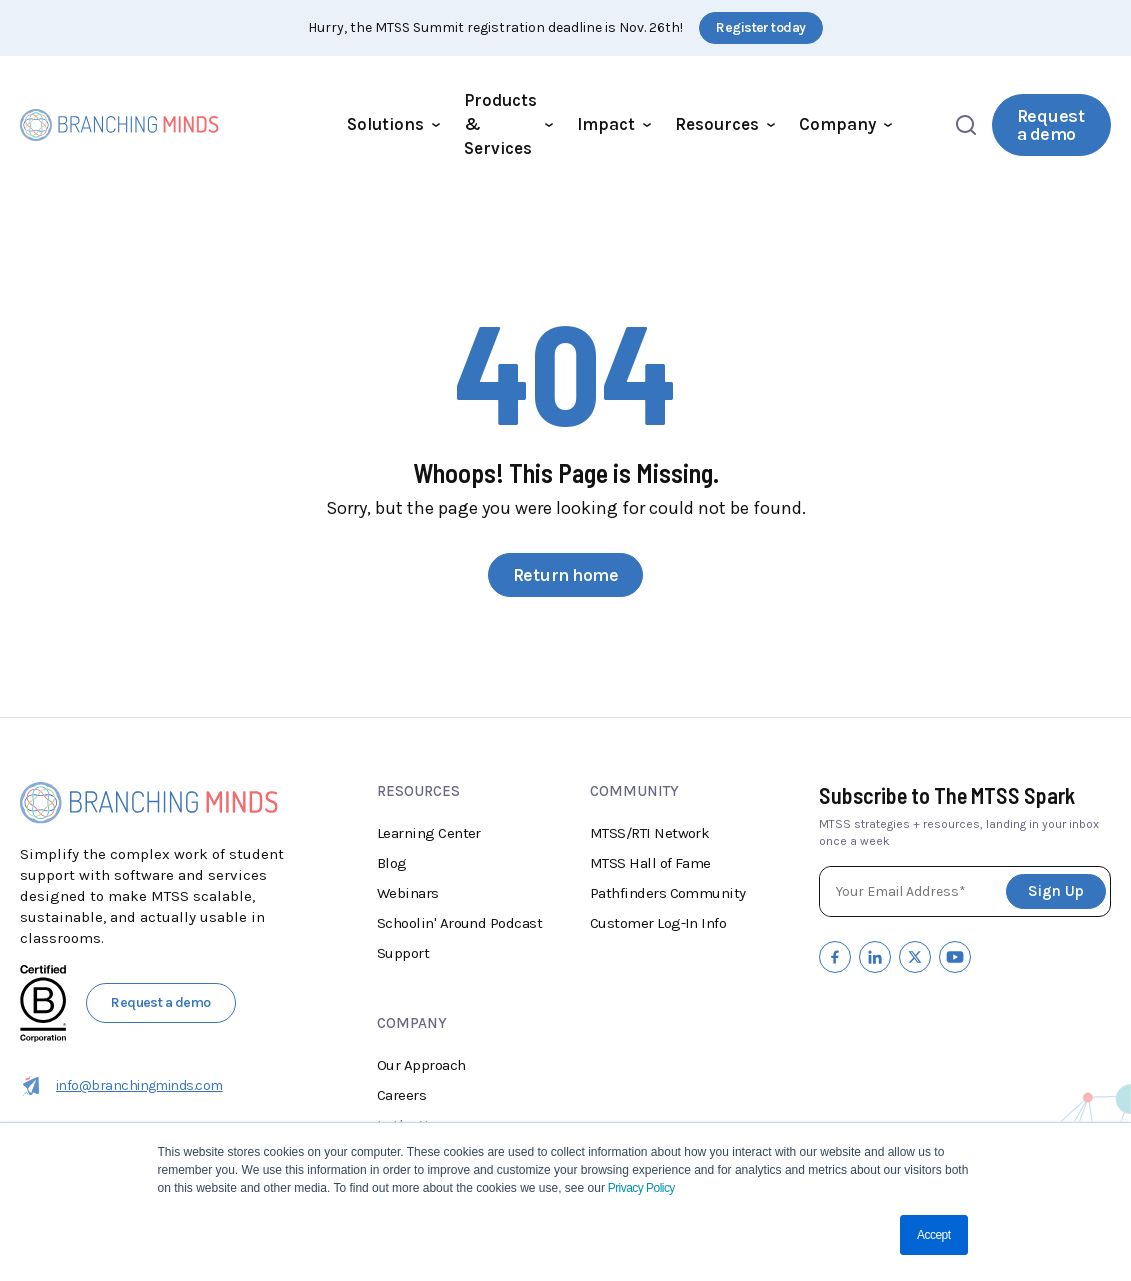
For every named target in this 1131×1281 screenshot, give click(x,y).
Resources (725, 124)
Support (403, 953)
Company (845, 124)
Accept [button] (933, 1235)
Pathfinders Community (668, 893)
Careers (401, 1095)
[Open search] (966, 125)
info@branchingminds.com (121, 1086)
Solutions (393, 124)
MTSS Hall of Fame (650, 863)
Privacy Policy (640, 1188)
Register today (760, 27)
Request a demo (1050, 125)
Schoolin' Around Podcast (459, 923)
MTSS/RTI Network (649, 833)
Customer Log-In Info (658, 923)
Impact (614, 124)
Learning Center (429, 833)
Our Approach (421, 1065)
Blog (392, 863)
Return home (565, 575)
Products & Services (508, 124)
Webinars (408, 893)
